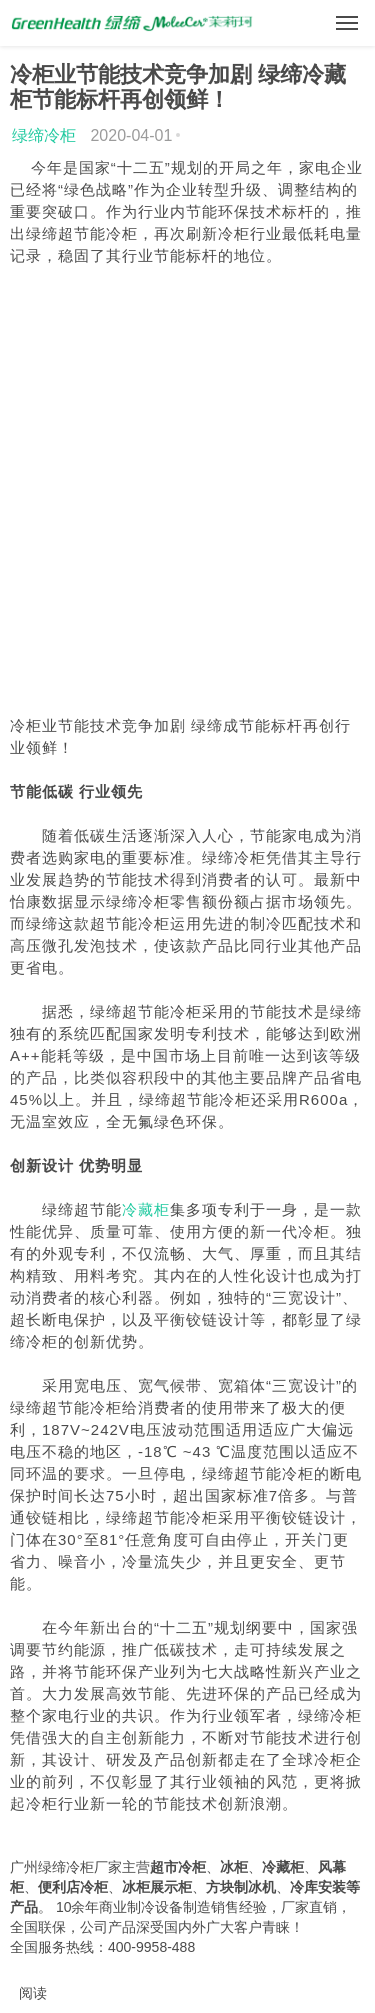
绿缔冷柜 (44, 135)
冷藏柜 (146, 1209)
